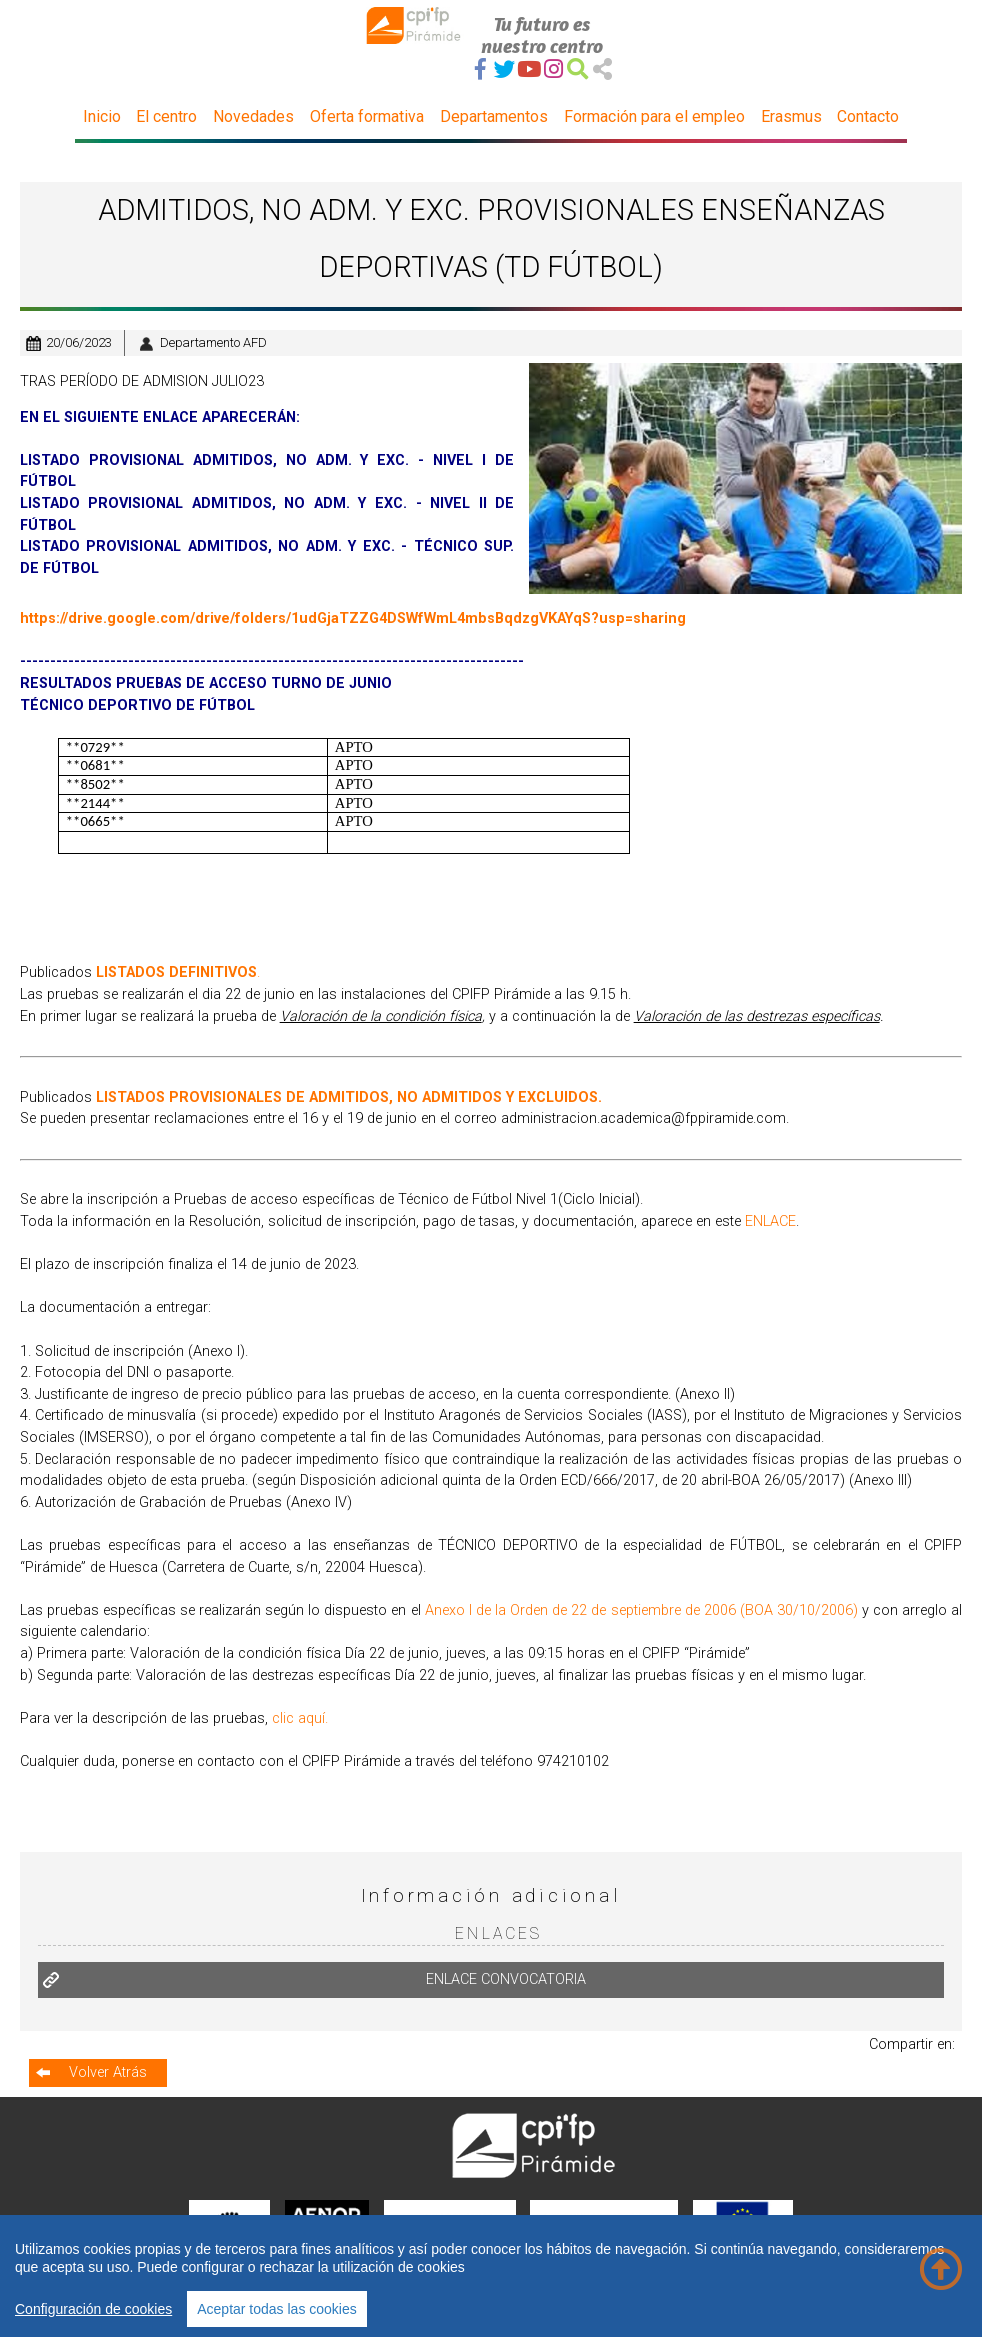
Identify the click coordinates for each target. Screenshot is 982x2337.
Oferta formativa (367, 116)
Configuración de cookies (93, 2309)
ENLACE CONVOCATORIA (506, 1979)
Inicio (102, 116)
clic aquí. (300, 1718)
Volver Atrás (108, 2072)
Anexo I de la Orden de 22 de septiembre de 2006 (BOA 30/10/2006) (641, 1610)
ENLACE (770, 1221)
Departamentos (494, 116)
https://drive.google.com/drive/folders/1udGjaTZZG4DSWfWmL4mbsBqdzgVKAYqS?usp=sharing (353, 618)
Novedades (253, 116)
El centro (166, 116)
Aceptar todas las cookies (277, 2309)
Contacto (868, 116)
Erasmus (791, 116)
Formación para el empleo (654, 116)
